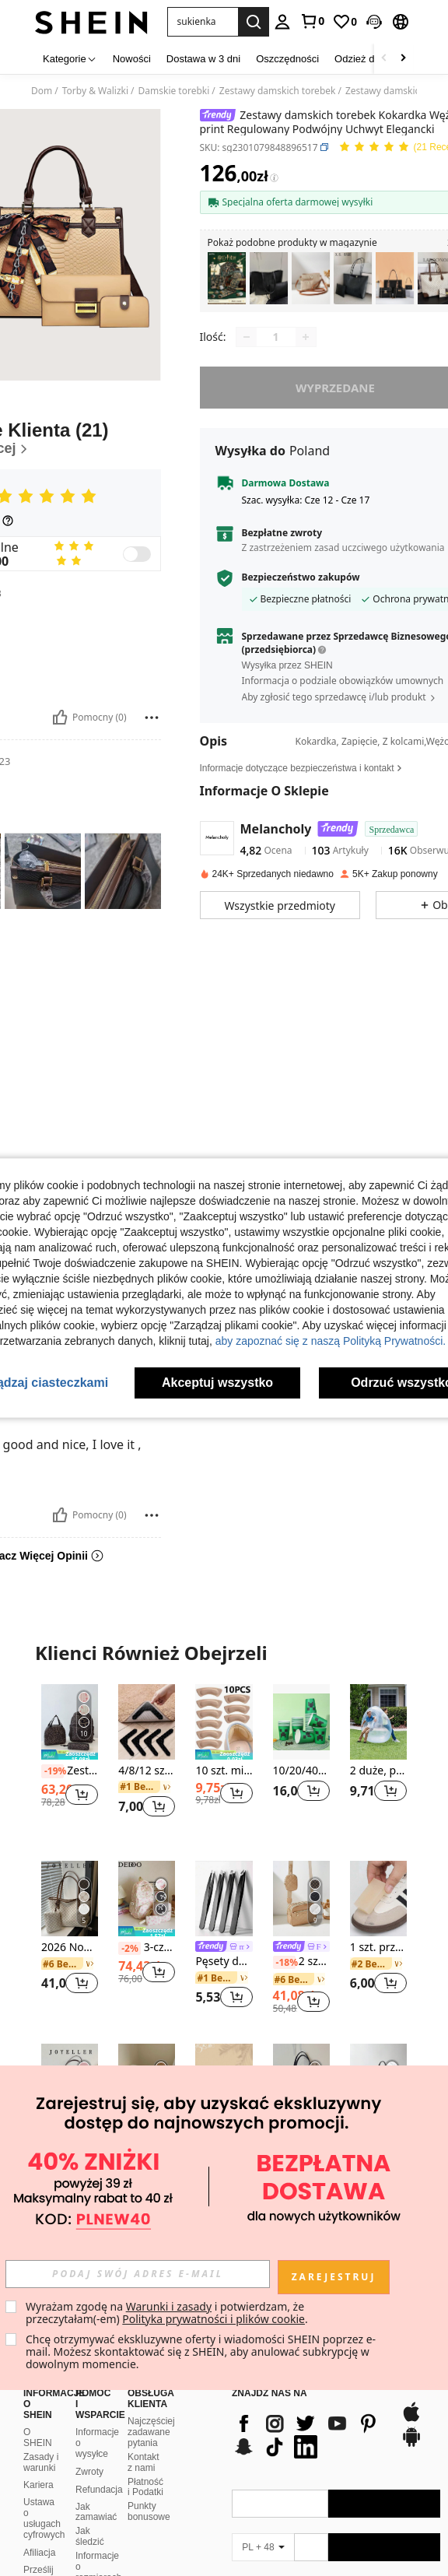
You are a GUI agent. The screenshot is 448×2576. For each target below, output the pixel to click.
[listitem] (227, 278)
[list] (308, 2397)
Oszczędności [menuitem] (287, 59)
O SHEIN (37, 2400)
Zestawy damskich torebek (277, 91)
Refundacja (99, 2452)
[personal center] (282, 21)
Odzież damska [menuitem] (369, 59)
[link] (311, 21)
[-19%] (52, 1771)
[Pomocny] (60, 717)
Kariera (38, 2447)
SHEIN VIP (89, 2560)
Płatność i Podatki (145, 2450)
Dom (41, 91)
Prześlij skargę (38, 2538)
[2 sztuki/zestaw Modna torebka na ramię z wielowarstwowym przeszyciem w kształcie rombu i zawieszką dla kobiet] (301, 1898)
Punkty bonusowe (149, 2474)
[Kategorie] (70, 59)
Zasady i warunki (40, 2425)
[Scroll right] (402, 59)
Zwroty (89, 2434)
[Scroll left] (384, 59)
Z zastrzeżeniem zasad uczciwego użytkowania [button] (343, 547)
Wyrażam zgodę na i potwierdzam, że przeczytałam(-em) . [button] (167, 2312)
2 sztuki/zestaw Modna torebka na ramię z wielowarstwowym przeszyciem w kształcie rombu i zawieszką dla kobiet (301, 1962)
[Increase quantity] (306, 337)
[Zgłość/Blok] (151, 717)
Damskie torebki (174, 91)
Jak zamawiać (96, 2475)
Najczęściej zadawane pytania (151, 2394)
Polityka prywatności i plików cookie (213, 2318)
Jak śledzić (89, 2499)
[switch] (137, 554)
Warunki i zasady (169, 2306)
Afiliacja (39, 2515)
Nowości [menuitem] (132, 59)
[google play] (411, 2407)
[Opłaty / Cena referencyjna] (274, 177)
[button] (203, 22)
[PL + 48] (263, 2510)
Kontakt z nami (143, 2425)
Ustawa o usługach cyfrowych (44, 2481)
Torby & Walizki (95, 91)
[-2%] (129, 1949)
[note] (69, 1755)
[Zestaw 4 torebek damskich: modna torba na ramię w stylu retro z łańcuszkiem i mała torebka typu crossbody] (395, 278)
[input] (137, 2274)
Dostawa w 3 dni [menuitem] (203, 59)
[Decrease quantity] (246, 337)
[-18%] (284, 1963)
